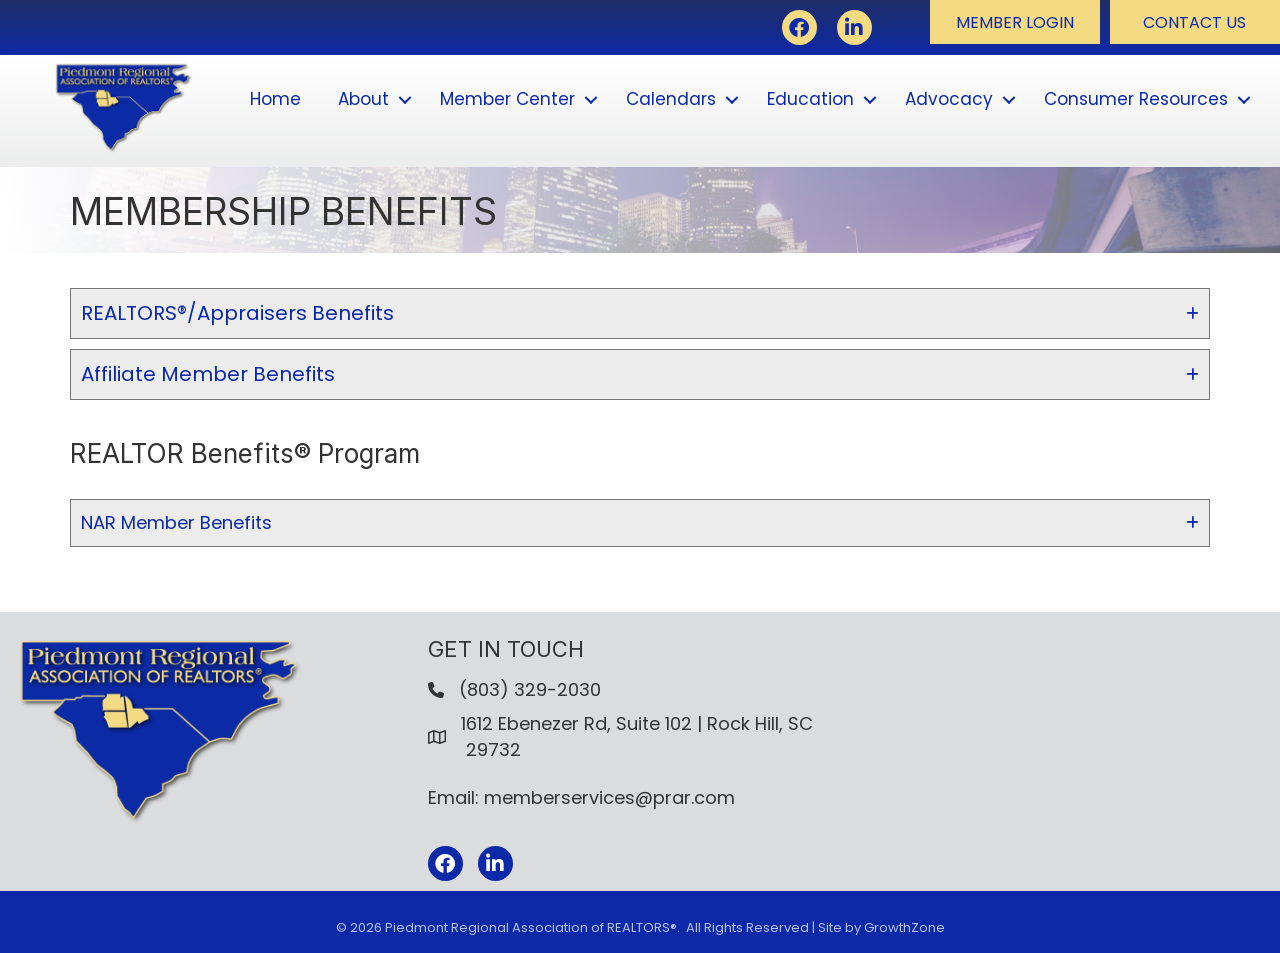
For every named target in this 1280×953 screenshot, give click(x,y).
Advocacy (949, 99)
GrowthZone (904, 927)
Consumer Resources (1136, 99)
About (363, 99)
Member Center (507, 99)
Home (275, 99)
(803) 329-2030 (530, 689)
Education (810, 99)
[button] (1015, 22)
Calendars (671, 99)
